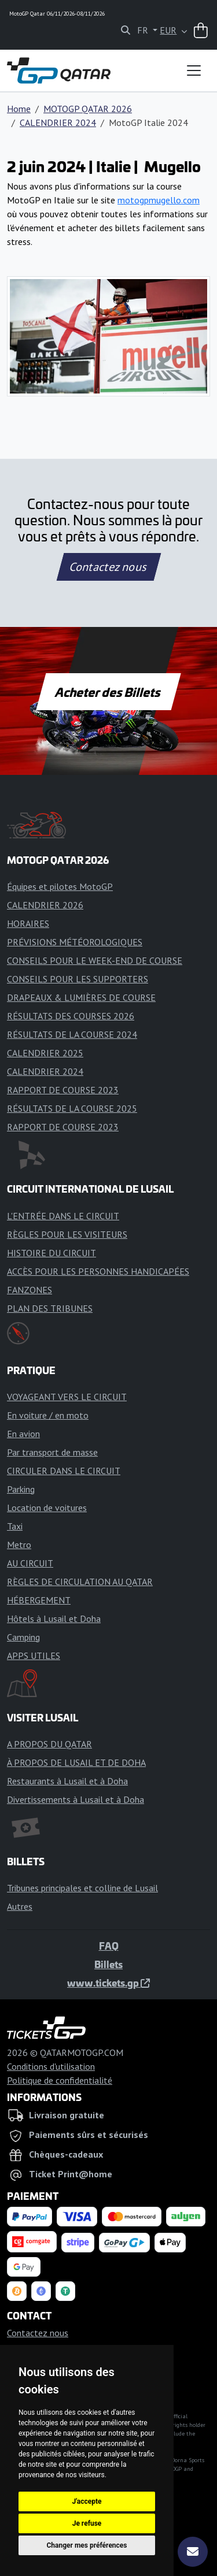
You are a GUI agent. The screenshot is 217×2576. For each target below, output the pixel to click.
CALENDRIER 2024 (58, 122)
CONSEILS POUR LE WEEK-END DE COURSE (94, 960)
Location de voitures (47, 1507)
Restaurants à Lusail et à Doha (67, 1781)
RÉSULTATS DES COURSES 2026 (70, 1016)
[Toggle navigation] (194, 70)
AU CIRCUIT (30, 1563)
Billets (108, 1964)
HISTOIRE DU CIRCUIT (51, 1253)
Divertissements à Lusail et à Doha (75, 1799)
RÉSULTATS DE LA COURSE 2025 (72, 1108)
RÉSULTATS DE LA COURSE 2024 (72, 1034)
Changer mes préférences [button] (87, 2545)
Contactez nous (108, 566)
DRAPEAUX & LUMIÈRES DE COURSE (81, 997)
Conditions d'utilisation (51, 2066)
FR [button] (143, 30)
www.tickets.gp (108, 1982)
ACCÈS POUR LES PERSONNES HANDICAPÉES (98, 1271)
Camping (23, 1637)
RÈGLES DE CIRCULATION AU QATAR (80, 1581)
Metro (19, 1544)
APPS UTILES (33, 1655)
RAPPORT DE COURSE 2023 (63, 1090)
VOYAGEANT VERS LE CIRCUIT (67, 1396)
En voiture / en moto (48, 1415)
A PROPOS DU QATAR (49, 1744)
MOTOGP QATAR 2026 (87, 108)
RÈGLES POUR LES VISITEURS (67, 1234)
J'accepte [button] (86, 2501)
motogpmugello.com (158, 200)
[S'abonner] (193, 2552)
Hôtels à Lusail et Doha (54, 1618)
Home (19, 108)
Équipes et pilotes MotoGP (60, 886)
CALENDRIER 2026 (45, 905)
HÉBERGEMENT (39, 1600)
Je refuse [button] (87, 2523)
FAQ (109, 1946)
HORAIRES (28, 923)
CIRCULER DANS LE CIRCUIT (63, 1470)
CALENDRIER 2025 (45, 1053)
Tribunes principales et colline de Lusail (82, 1888)
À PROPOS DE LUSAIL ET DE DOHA (76, 1762)
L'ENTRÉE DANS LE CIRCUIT (63, 1216)
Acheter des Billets (108, 691)
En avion (23, 1433)
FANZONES (29, 1290)
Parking (21, 1489)
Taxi (15, 1526)
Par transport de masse (52, 1452)
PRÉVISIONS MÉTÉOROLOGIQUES (74, 942)
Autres (19, 1906)
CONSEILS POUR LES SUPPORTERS (77, 979)
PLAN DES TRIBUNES (50, 1308)
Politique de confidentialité (59, 2080)
